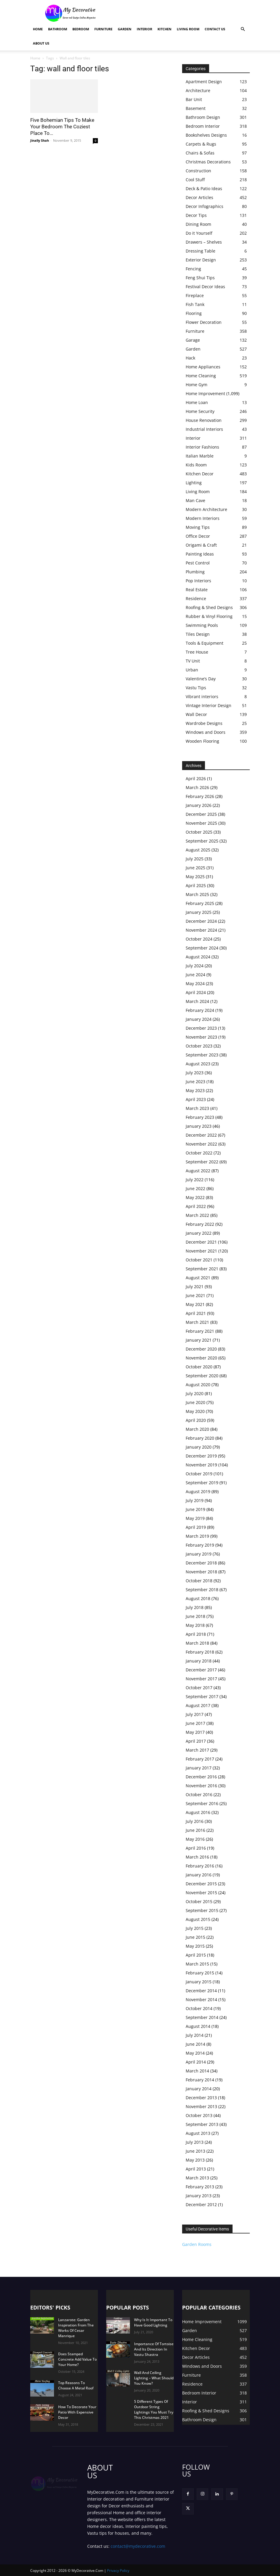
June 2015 (195, 1937)
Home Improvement (205, 393)
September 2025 (202, 841)
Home (38, 29)
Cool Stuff (195, 179)
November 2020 (201, 1358)
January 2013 (198, 2195)
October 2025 (199, 832)
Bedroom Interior (203, 126)
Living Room (188, 29)
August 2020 (198, 1384)
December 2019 (201, 1456)
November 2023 (201, 1037)
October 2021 (199, 1260)
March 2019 (197, 1536)
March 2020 (197, 1429)
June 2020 (195, 1402)
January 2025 (198, 912)
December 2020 (201, 1349)
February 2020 (200, 1438)
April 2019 (196, 1527)
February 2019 (200, 1545)
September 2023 (202, 1055)
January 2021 (198, 1340)
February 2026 (200, 796)
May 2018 (195, 1625)
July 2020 (194, 1393)
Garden (124, 29)
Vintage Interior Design (208, 705)
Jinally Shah (39, 140)
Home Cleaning (201, 375)
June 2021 (195, 1295)
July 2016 (194, 1821)
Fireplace (195, 295)
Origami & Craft (201, 545)
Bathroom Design (203, 117)
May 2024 (195, 983)
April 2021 (196, 1313)
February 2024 (200, 1010)
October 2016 (199, 1794)
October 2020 (199, 1367)
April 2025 (196, 885)
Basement (196, 108)
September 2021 (202, 1269)
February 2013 (200, 2186)
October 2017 (199, 1687)
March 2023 (197, 1108)
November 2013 (201, 2106)
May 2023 (195, 1090)
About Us (41, 43)
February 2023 (200, 1117)
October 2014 (199, 2008)
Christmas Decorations (208, 162)
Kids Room (196, 465)
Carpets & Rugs (201, 144)
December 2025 (201, 814)
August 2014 (198, 2026)
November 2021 (201, 1251)
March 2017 (197, 1750)
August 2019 (198, 1491)
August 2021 (198, 1277)
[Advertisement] (180, 13)
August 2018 (198, 1598)
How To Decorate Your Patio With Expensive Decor (77, 2412)
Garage (193, 340)
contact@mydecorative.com (138, 2546)
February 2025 (200, 903)
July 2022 (194, 1179)
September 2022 (202, 1162)
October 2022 (199, 1153)
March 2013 (197, 2178)
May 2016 (195, 1839)
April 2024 (196, 992)
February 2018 (200, 1652)
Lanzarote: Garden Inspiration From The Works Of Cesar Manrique (76, 2327)
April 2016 (196, 1848)
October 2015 (199, 1901)
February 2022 (200, 1224)
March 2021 (197, 1322)
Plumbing (195, 572)
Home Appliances (203, 367)
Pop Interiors (198, 580)
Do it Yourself (199, 233)
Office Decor (198, 536)
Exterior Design (201, 260)
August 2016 (198, 1812)
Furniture (103, 29)
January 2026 (198, 805)
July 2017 (194, 1714)
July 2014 (194, 2035)
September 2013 (202, 2124)
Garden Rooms (196, 2244)
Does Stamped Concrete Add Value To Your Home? (77, 2359)
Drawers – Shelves (204, 242)
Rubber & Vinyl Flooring (209, 616)
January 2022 (198, 1233)
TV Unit (193, 661)
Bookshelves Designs (206, 135)
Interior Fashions (202, 447)
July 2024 (194, 965)
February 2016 (200, 1866)
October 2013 (199, 2115)
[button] (243, 29)
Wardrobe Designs (204, 723)
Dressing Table (200, 251)
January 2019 (198, 1554)
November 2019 (201, 1465)
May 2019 (195, 1518)
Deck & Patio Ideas (204, 188)
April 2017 (196, 1741)
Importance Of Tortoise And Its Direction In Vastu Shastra (154, 2349)
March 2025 (197, 894)
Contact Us (215, 29)
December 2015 (201, 1883)
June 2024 (195, 974)
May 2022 (195, 1197)
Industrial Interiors (204, 429)
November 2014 (201, 1999)
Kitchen (164, 29)
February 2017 (200, 1759)
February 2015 (200, 1973)
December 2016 (201, 1777)
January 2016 (198, 1875)
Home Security (200, 411)
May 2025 (195, 876)
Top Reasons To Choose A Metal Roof (75, 2385)
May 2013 (195, 2160)
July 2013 (194, 2142)
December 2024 (201, 921)
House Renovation (204, 420)
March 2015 (197, 1964)
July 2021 (194, 1286)
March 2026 (197, 787)
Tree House (197, 652)
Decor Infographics (204, 206)
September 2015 (202, 1910)
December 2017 (201, 1670)
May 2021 (195, 1304)
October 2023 (199, 1046)
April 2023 (196, 1099)
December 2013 (201, 2097)
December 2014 (201, 1990)
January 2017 (198, 1768)
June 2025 (195, 867)
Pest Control (198, 563)
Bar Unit (194, 99)
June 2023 (195, 1081)
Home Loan (197, 402)
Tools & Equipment (204, 643)
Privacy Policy (118, 2570)
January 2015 (198, 1982)
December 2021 (201, 1242)
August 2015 (198, 1919)
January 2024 (198, 1019)
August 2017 (198, 1705)
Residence (196, 598)
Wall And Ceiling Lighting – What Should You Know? (154, 2378)
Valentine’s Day (201, 679)
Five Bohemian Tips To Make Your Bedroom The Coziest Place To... (62, 126)
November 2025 (201, 823)
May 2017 (195, 1732)
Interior (144, 29)
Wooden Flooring (202, 741)
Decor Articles (199, 197)
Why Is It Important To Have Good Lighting (153, 2322)
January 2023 (198, 1126)
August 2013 (198, 2133)
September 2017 (202, 1696)
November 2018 (201, 1572)
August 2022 (198, 1170)
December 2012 (201, 2204)
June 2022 (195, 1188)
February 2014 (200, 2080)
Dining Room (198, 224)
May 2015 (195, 1946)
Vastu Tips (196, 687)
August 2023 (198, 1064)
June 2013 (195, 2151)
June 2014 (195, 2044)
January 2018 (198, 1661)
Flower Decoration (204, 322)
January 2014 (198, 2088)
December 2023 (201, 1028)
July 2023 (194, 1072)
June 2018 (195, 1616)
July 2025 (194, 859)
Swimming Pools (202, 625)
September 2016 (202, 1803)
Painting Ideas (200, 554)
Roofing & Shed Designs (209, 607)
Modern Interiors (202, 518)
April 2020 (196, 1420)
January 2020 (198, 1447)
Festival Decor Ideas (205, 286)
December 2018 (201, 1563)
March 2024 (197, 1001)
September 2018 (202, 1589)
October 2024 (199, 939)
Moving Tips (198, 527)
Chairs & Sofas (200, 153)
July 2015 (194, 1928)
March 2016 (197, 1857)
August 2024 (198, 957)
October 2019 (199, 1473)
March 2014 (197, 2071)
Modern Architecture (206, 509)
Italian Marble (200, 456)
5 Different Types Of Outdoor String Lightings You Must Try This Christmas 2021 (153, 2409)
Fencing (193, 269)
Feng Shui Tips (200, 277)
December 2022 (201, 1135)
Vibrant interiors (202, 696)
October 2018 (199, 1580)
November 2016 (201, 1785)
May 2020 (195, 1411)
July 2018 (194, 1607)
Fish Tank (195, 304)
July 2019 (194, 1500)
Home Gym (196, 384)
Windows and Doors (205, 732)
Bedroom (80, 29)
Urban (192, 670)
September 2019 (202, 1482)
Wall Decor (196, 714)
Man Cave (195, 500)
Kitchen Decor (200, 474)
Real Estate (197, 589)
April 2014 (196, 2062)
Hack (190, 358)
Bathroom (57, 29)
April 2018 (196, 1634)
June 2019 (195, 1509)
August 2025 (198, 850)
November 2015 (201, 1892)
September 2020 (202, 1375)
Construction (198, 170)
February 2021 (200, 1331)
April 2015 (196, 1955)
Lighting (194, 482)
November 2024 (201, 930)
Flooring (194, 313)
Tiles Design (198, 634)
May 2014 (195, 2053)
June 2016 (195, 1830)
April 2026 (196, 778)
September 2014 (202, 2017)
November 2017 (201, 1678)
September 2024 (202, 948)
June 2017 (195, 1723)
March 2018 (197, 1643)
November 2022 (201, 1144)
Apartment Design (204, 81)
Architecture (198, 90)
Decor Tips (196, 215)
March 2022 (197, 1215)
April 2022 (196, 1206)
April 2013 (196, 2169)
